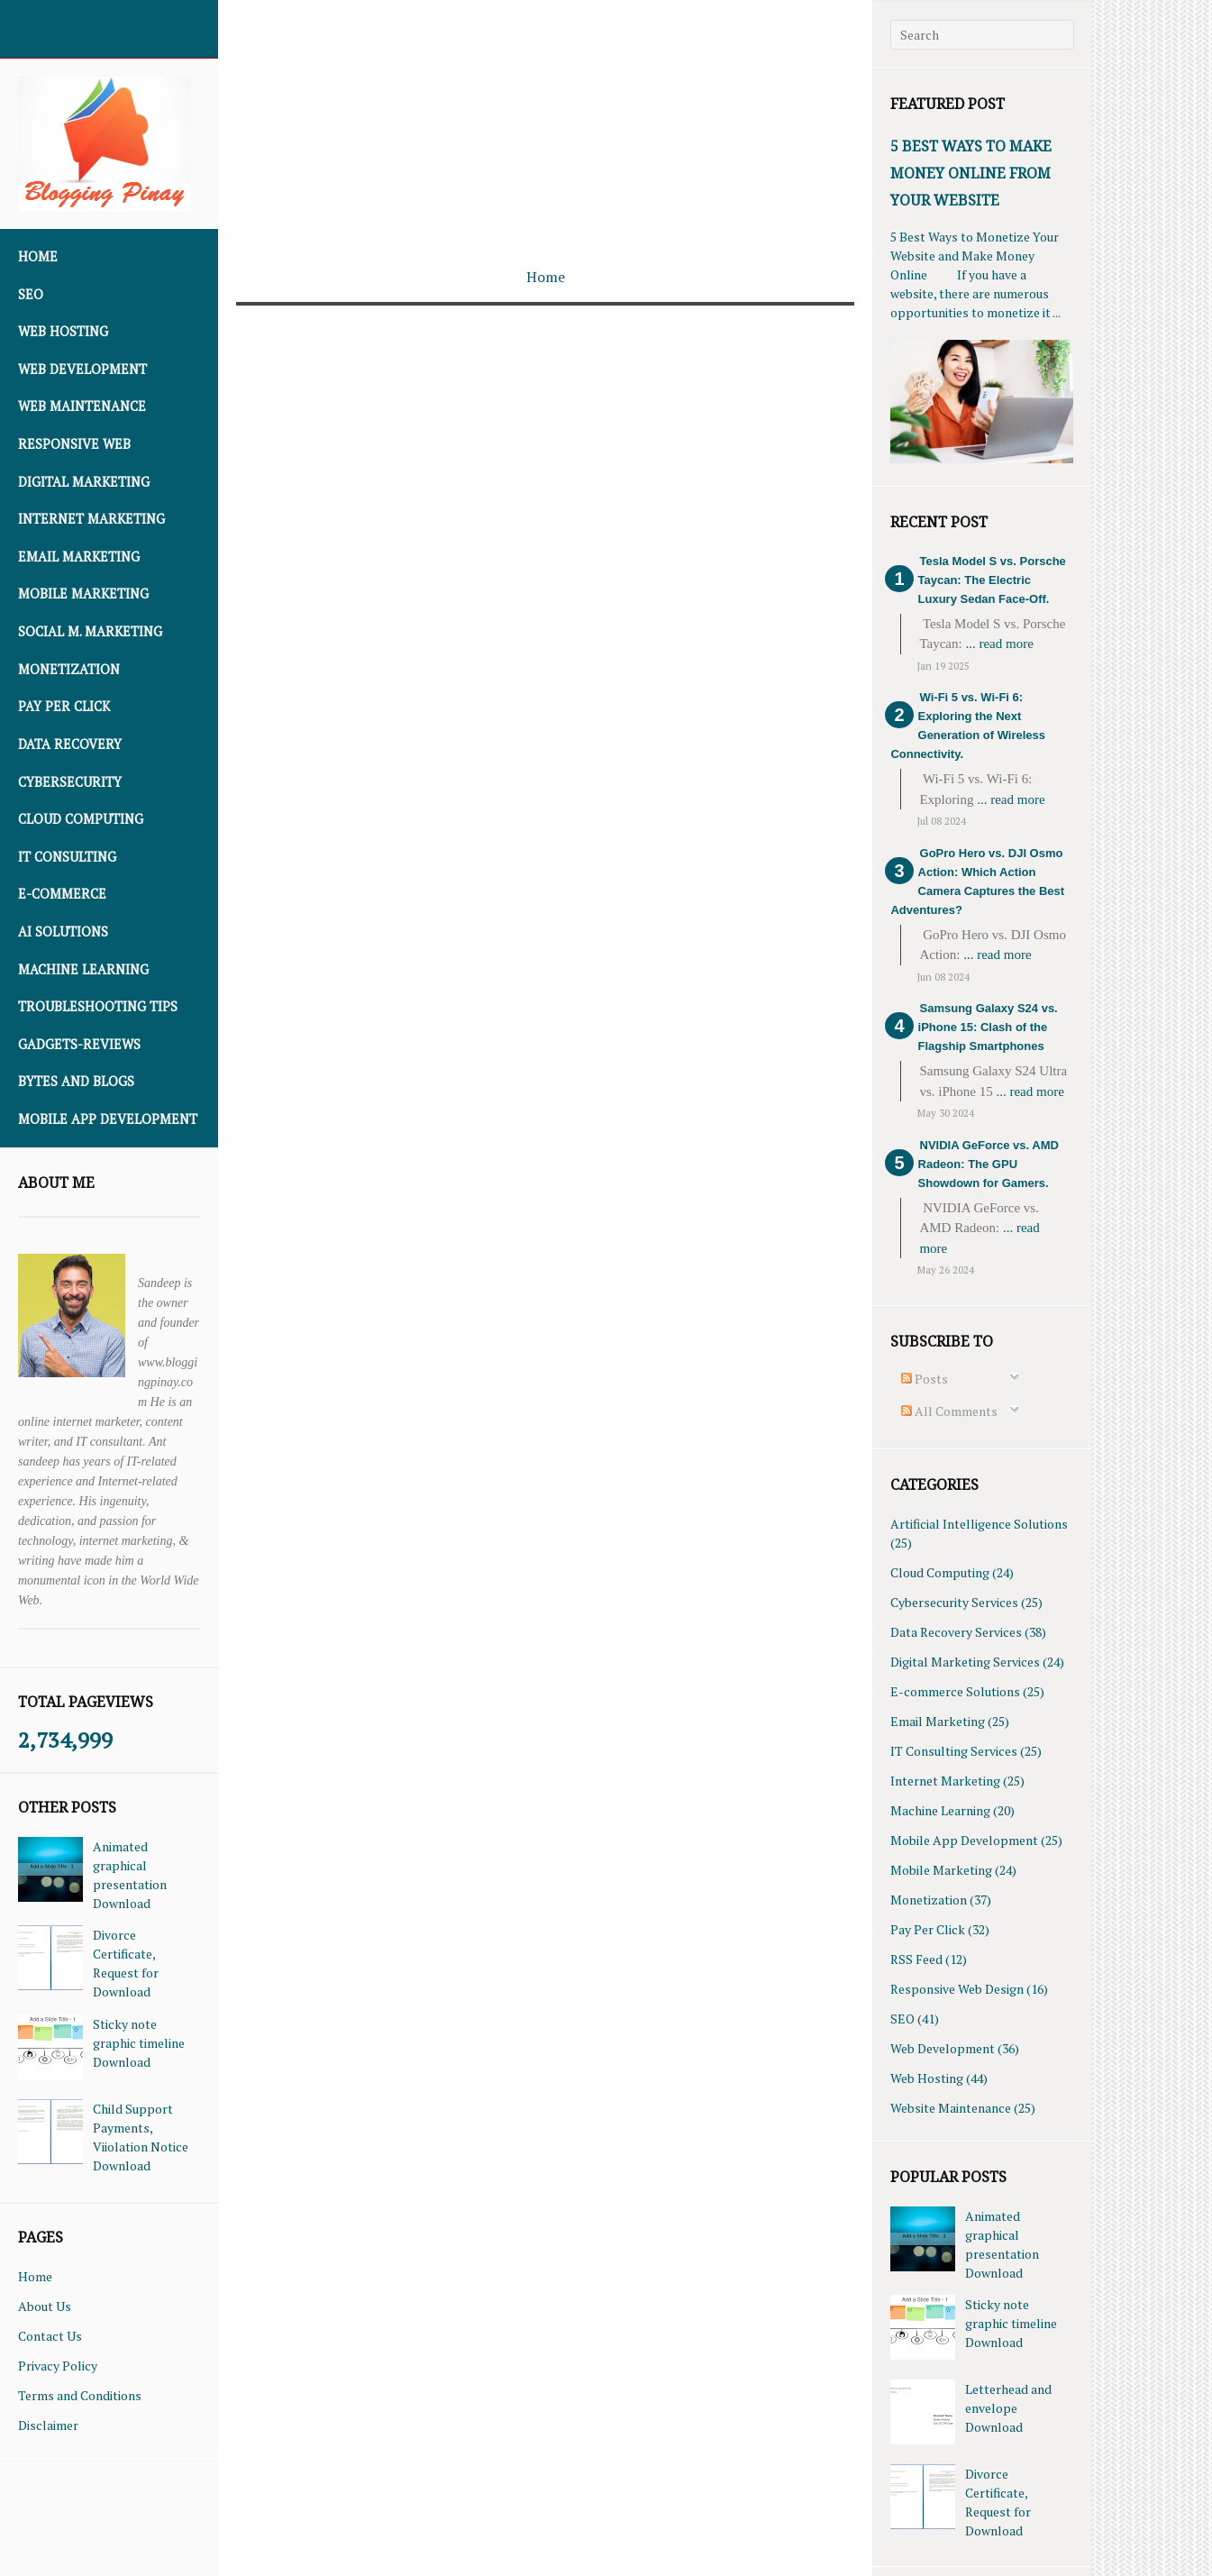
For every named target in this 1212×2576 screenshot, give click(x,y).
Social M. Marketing (90, 631)
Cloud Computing (80, 818)
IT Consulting (67, 856)
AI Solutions (63, 931)
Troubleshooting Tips (98, 1006)
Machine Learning (83, 969)
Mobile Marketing (83, 593)
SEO (30, 294)
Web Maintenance (82, 406)
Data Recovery (70, 744)
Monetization (69, 669)
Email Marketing (79, 556)
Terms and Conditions (79, 2395)
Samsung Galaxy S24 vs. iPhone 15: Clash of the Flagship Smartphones (988, 1027)
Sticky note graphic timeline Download (139, 2042)
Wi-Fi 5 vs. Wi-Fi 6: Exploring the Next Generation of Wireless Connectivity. (967, 725)
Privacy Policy (57, 2365)
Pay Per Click (64, 706)
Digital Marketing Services (965, 1661)
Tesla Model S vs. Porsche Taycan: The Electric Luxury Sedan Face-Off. (992, 580)
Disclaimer (48, 2425)
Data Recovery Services (956, 1631)
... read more (999, 643)
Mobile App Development (107, 1119)
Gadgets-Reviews (79, 1044)
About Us (44, 2306)
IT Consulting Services (953, 1750)
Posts (924, 1378)
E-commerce (62, 893)
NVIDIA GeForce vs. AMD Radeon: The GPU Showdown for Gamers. (988, 1164)
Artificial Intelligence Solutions (979, 1523)
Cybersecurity (70, 781)
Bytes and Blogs (76, 1081)
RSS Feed (916, 1959)
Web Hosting (63, 331)
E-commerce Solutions (955, 1691)
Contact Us (50, 2335)
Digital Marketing (84, 481)
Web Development (82, 369)
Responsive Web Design (957, 1988)
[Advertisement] (545, 126)
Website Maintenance (950, 2107)
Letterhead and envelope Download (1008, 2407)
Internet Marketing (91, 518)
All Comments (949, 1411)
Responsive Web (74, 443)
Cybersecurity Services (954, 1602)
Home (38, 256)
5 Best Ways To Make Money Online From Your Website (971, 173)
